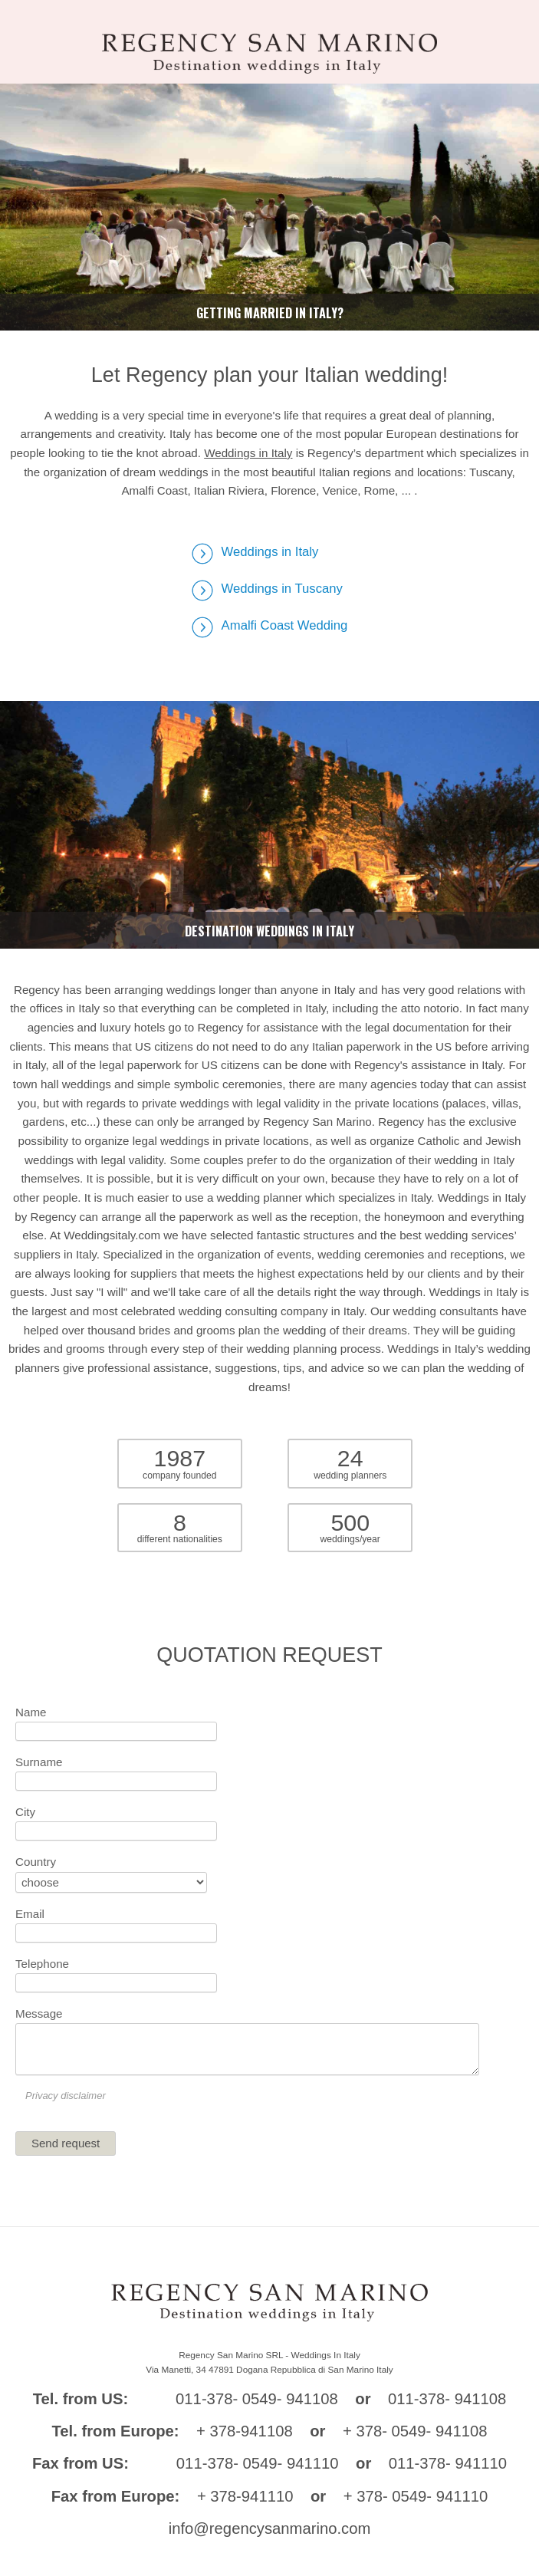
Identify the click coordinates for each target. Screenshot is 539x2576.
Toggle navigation (18, 25)
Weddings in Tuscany (282, 588)
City (25, 1812)
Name (30, 1712)
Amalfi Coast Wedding (285, 625)
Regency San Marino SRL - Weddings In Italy (269, 2355)
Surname (39, 1762)
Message (39, 2013)
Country (35, 1861)
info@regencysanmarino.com (270, 2528)
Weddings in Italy (248, 452)
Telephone (42, 1963)
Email (29, 1914)
